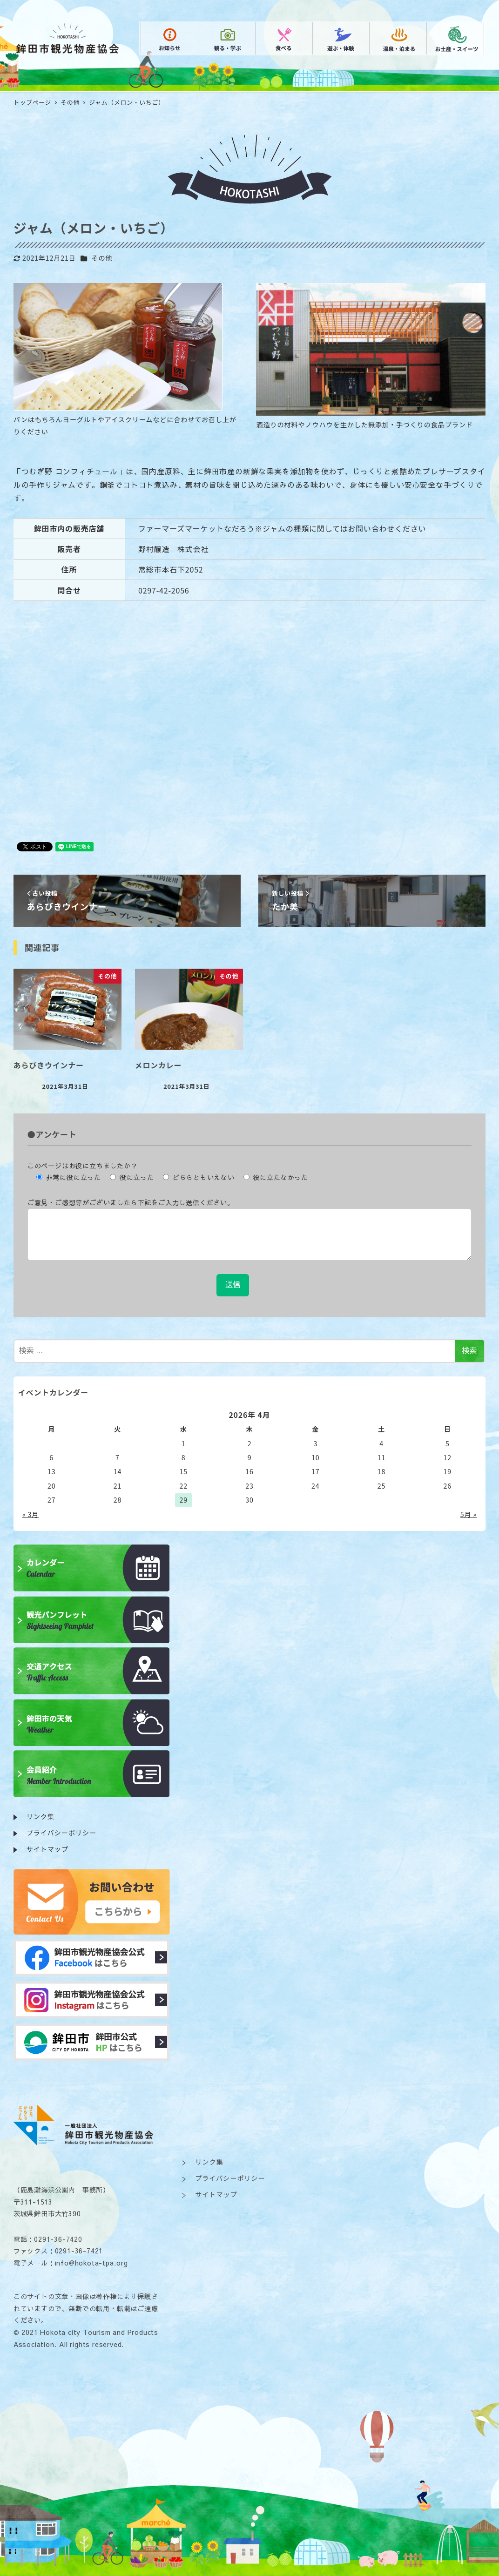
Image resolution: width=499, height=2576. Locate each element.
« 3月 (30, 1514)
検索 (469, 1351)
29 (184, 1499)
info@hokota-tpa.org (91, 2262)
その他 (101, 258)
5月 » (468, 1514)
